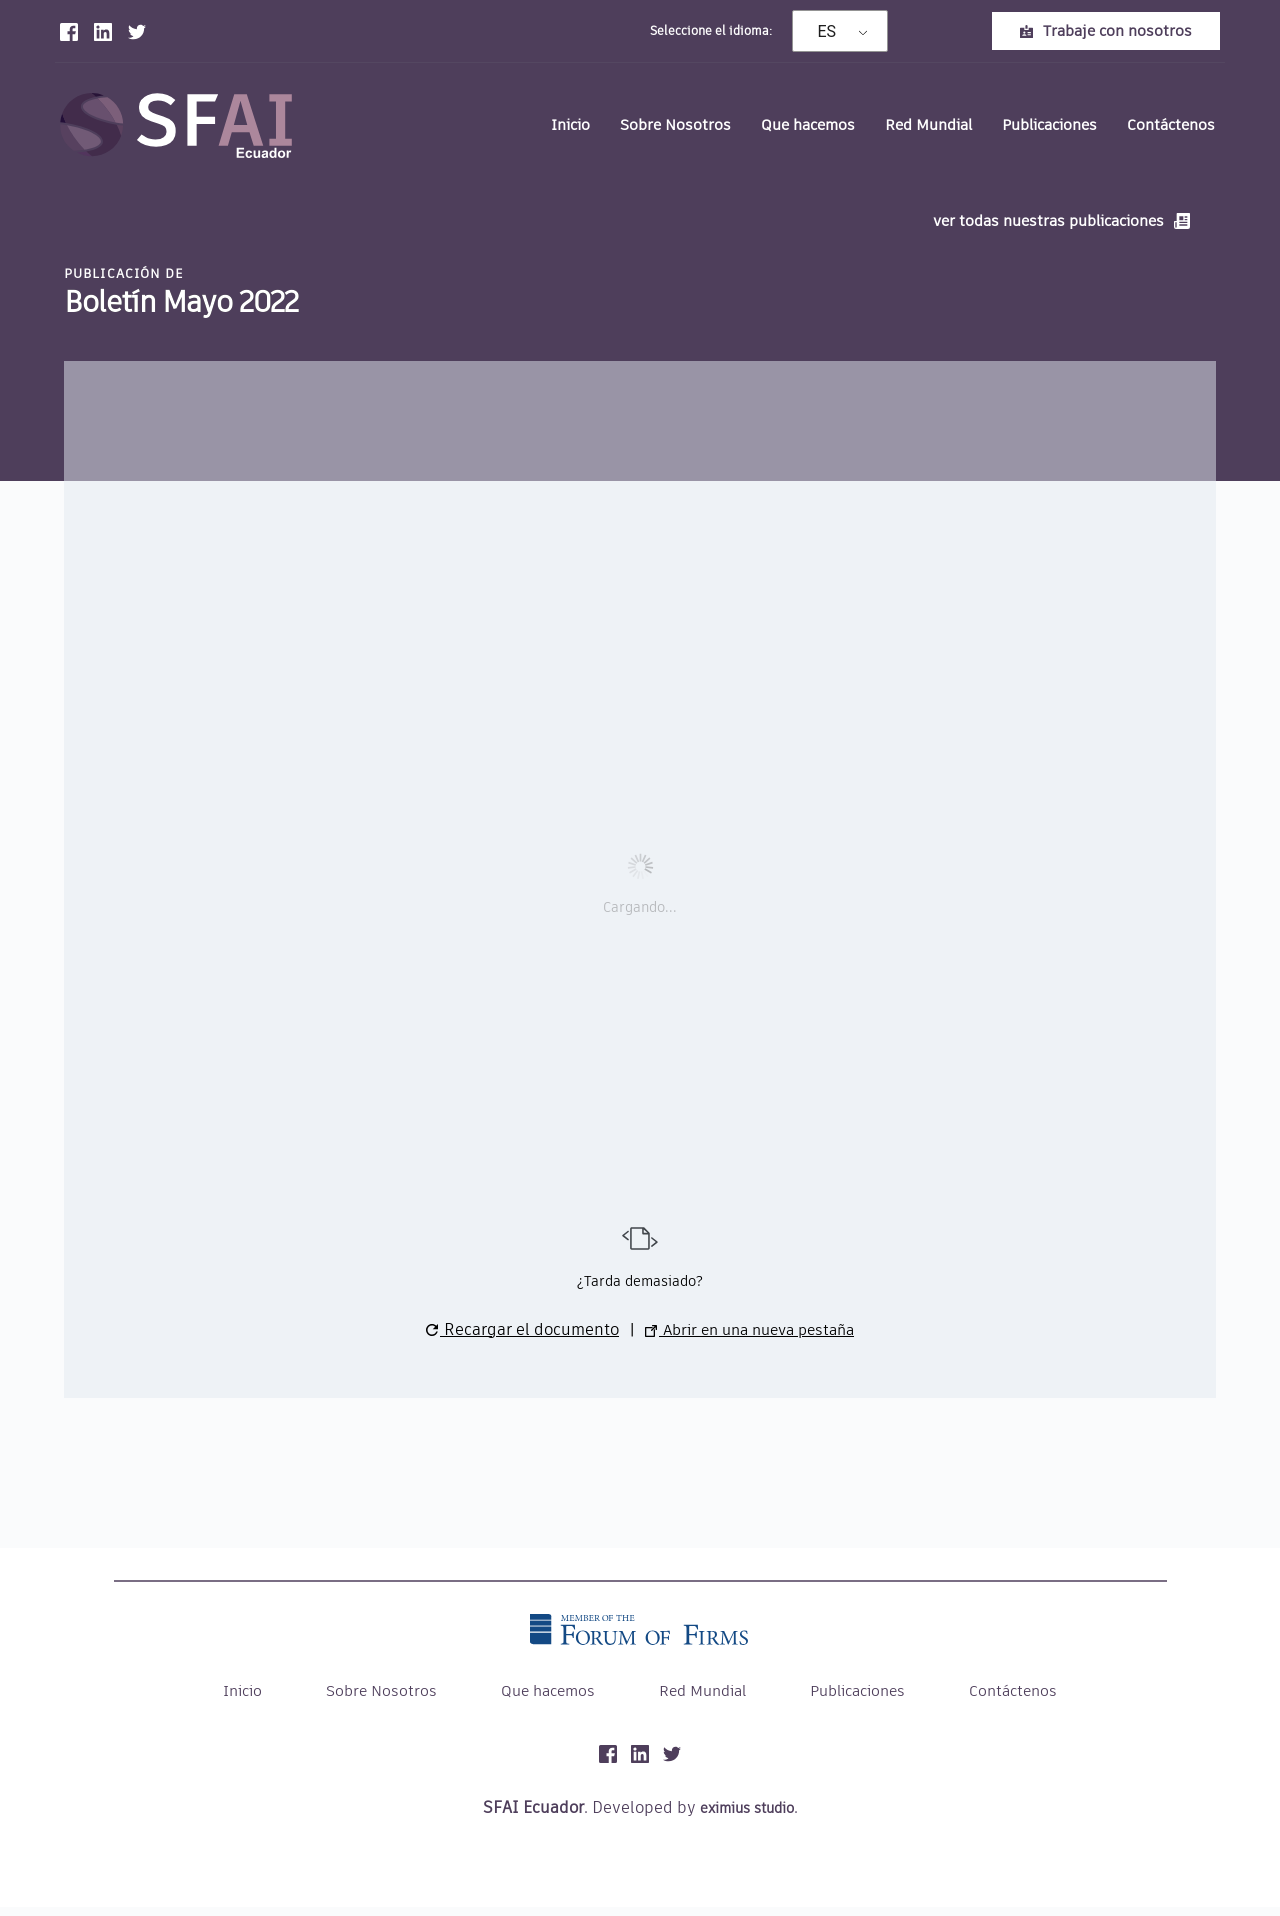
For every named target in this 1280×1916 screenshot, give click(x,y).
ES (827, 31)
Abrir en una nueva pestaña (749, 1337)
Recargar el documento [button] (513, 1337)
